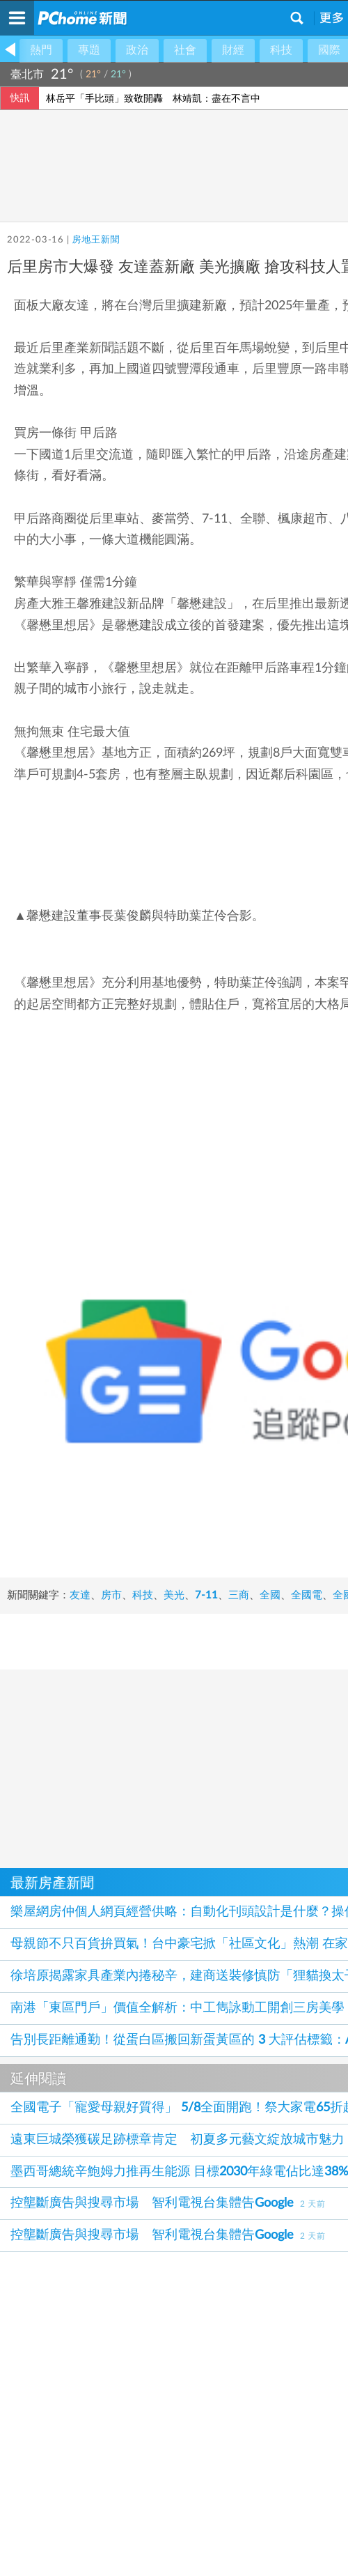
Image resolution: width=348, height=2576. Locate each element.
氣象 (325, 74)
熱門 (41, 50)
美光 (174, 1729)
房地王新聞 (96, 240)
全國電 (306, 1729)
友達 (80, 1729)
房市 (111, 1729)
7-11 (206, 1729)
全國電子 (28, 1745)
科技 (281, 50)
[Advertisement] (174, 1916)
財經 (233, 50)
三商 (238, 1729)
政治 (137, 50)
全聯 (69, 1745)
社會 (185, 50)
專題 (89, 50)
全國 (270, 1729)
